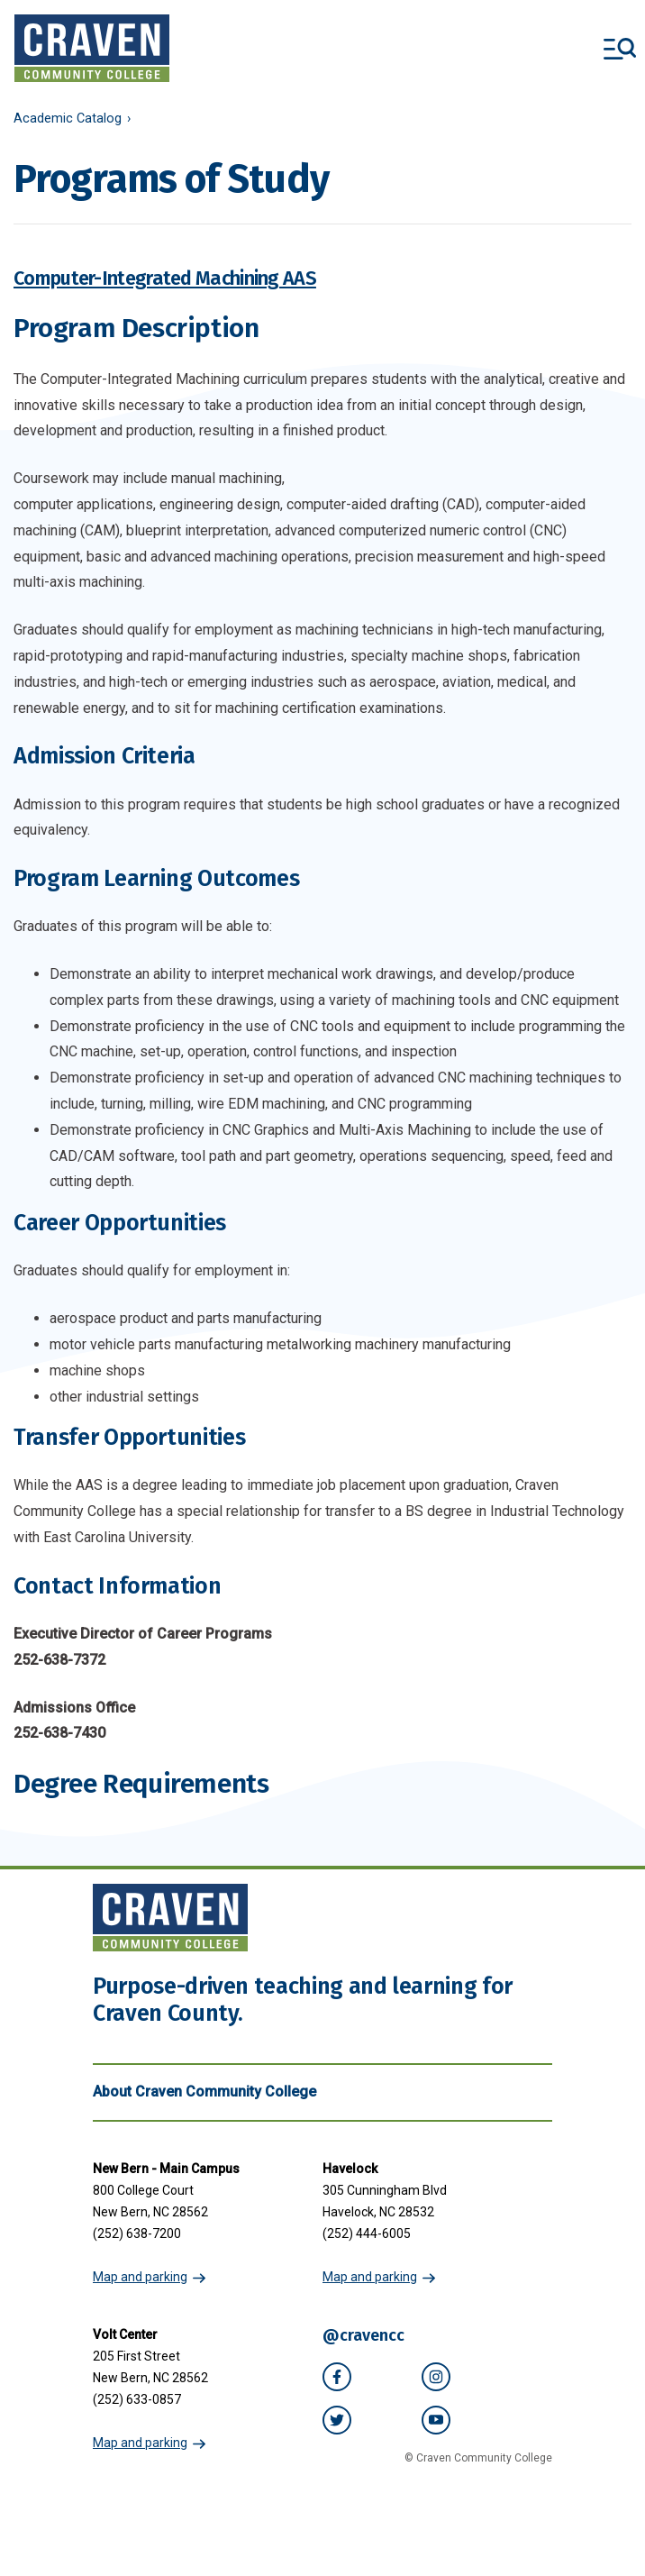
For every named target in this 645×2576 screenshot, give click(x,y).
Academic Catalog (68, 118)
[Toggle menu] (620, 49)
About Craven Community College (322, 2092)
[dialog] (591, 2522)
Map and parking (140, 2277)
